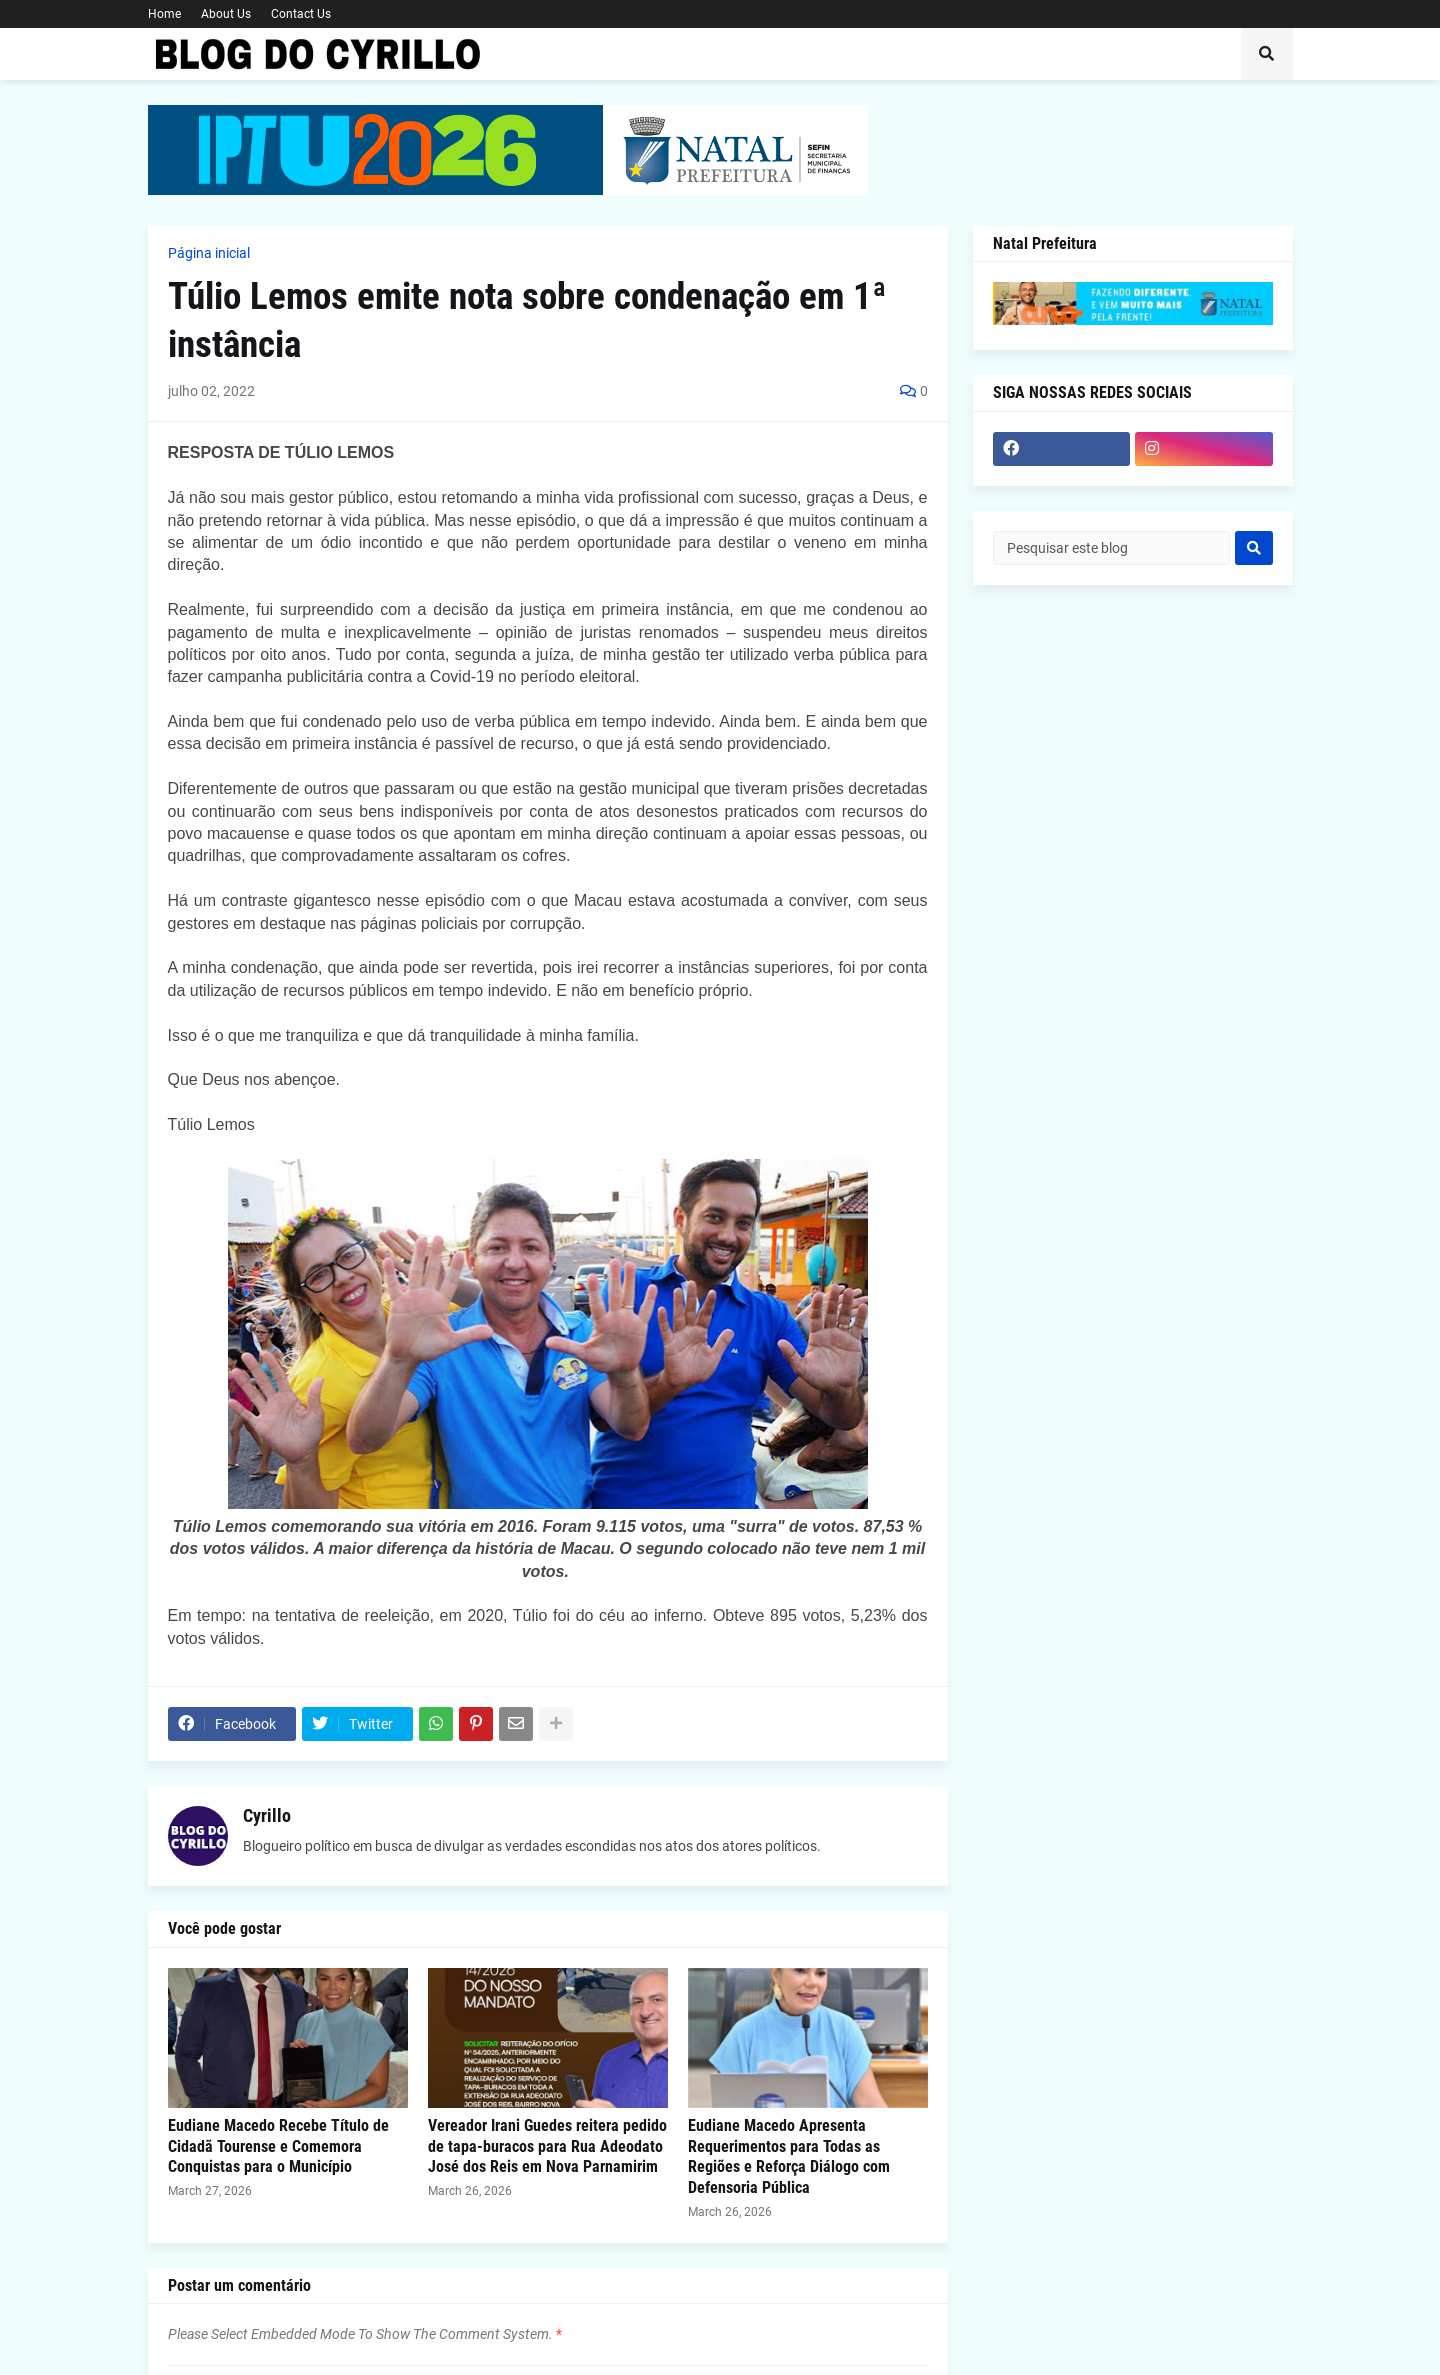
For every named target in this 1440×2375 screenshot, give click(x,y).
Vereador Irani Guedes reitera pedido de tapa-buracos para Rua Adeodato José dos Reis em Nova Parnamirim (547, 2146)
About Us (226, 14)
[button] (1267, 54)
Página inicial (209, 253)
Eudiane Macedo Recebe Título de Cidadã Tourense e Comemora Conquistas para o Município (278, 2146)
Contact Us (301, 14)
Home (164, 14)
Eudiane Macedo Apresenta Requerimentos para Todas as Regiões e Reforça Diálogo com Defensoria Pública (789, 2156)
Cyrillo (267, 1815)
